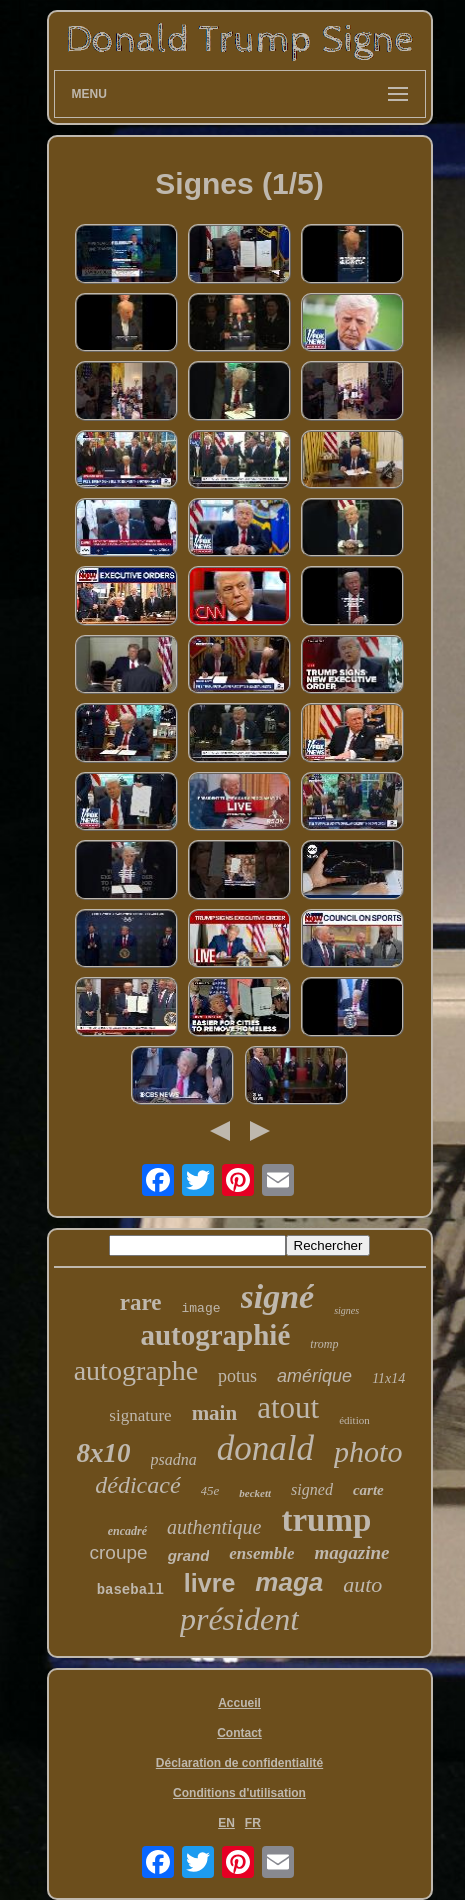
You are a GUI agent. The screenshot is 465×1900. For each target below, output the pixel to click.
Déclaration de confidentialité (239, 1763)
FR (253, 1823)
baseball (130, 1590)
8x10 (104, 1453)
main (215, 1413)
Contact (239, 1733)
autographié (215, 1335)
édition (354, 1420)
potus (237, 1376)
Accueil (239, 1703)
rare (141, 1302)
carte (368, 1490)
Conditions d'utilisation (239, 1793)
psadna (174, 1459)
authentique (214, 1527)
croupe (119, 1552)
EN (226, 1823)
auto (362, 1584)
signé (278, 1296)
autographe (136, 1370)
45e (210, 1490)
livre (209, 1583)
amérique (314, 1376)
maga (289, 1582)
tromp (324, 1344)
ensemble (261, 1553)
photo (368, 1451)
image (201, 1308)
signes (346, 1310)
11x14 (388, 1378)
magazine (351, 1552)
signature (140, 1415)
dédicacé (137, 1485)
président (239, 1619)
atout (288, 1407)
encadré (127, 1531)
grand (189, 1555)
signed (312, 1489)
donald (265, 1448)
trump (326, 1520)
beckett (255, 1493)
